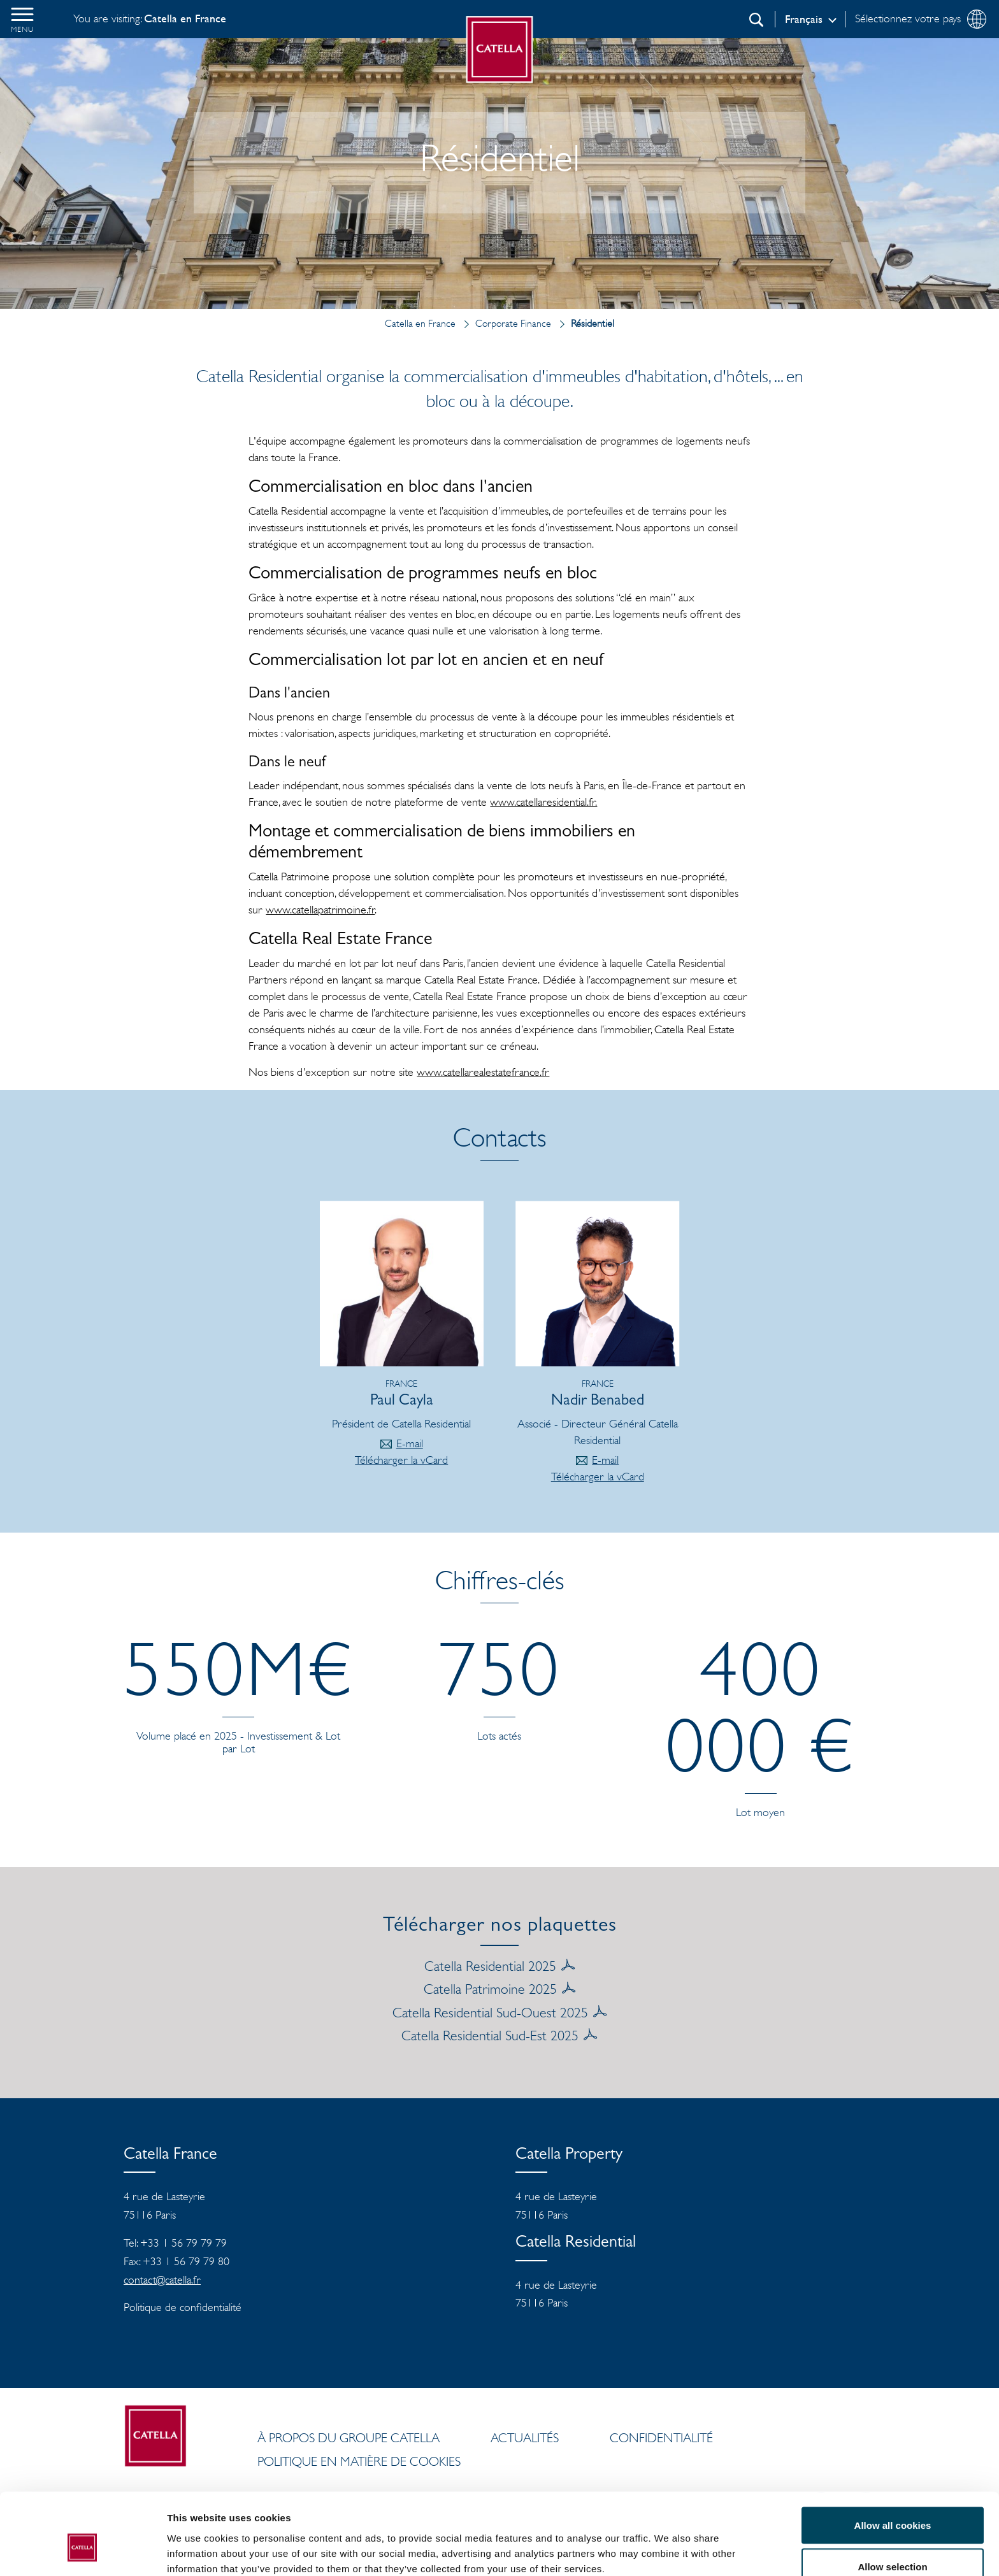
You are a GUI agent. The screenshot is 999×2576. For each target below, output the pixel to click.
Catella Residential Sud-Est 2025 (490, 2035)
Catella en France (420, 323)
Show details (668, 2543)
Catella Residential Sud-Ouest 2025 (490, 2012)
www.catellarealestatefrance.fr (483, 1072)
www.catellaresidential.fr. (543, 802)
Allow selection (892, 2500)
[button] (22, 19)
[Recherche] (756, 20)
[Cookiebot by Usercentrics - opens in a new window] (82, 2551)
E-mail (409, 1443)
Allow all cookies (892, 2458)
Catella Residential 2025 (490, 1965)
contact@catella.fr (162, 2280)
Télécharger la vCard (401, 1460)
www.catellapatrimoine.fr (320, 910)
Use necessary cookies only (892, 2542)
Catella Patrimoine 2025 (490, 1988)
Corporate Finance (504, 323)
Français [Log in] (804, 19)
